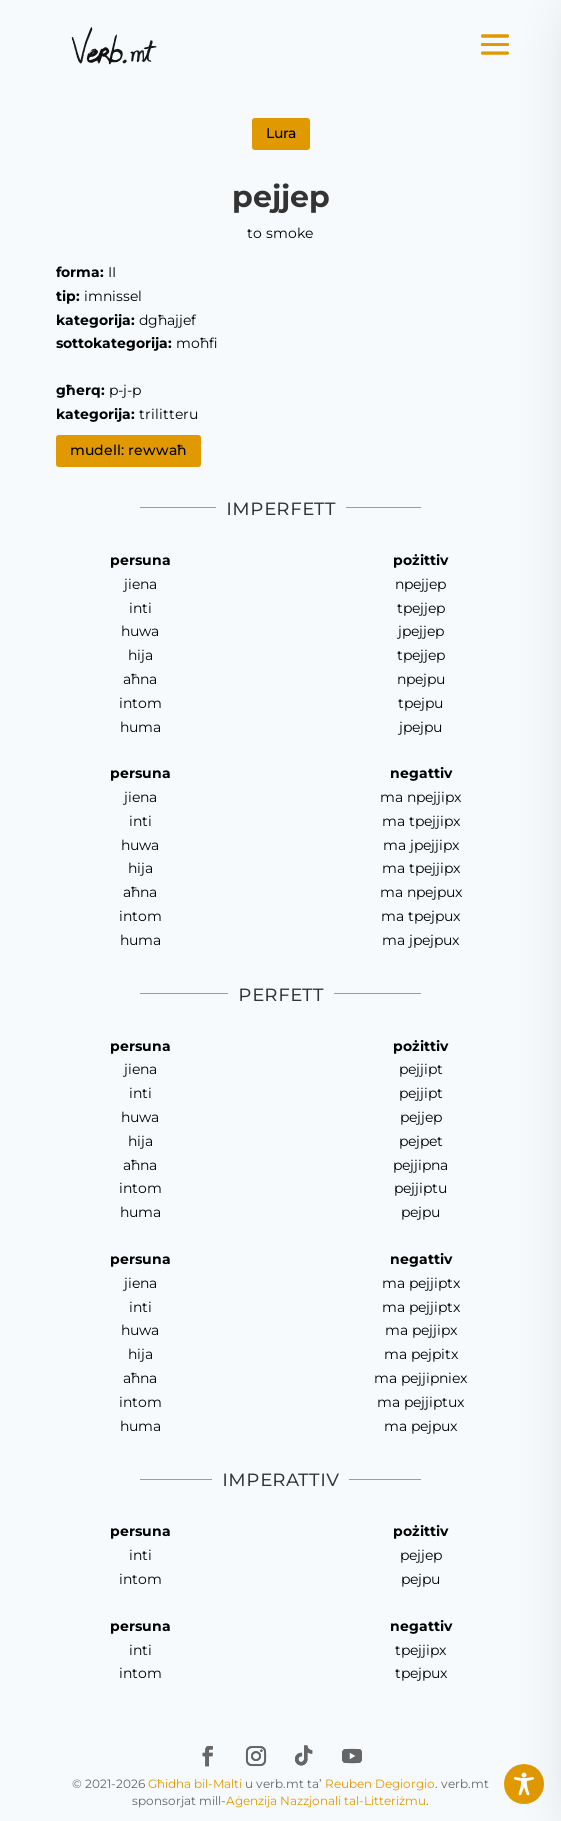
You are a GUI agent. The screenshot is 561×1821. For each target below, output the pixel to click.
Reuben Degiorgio (380, 1783)
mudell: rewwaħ (128, 450)
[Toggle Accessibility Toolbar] (524, 1784)
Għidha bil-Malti (195, 1783)
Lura (281, 133)
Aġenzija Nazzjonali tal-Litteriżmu (326, 1800)
